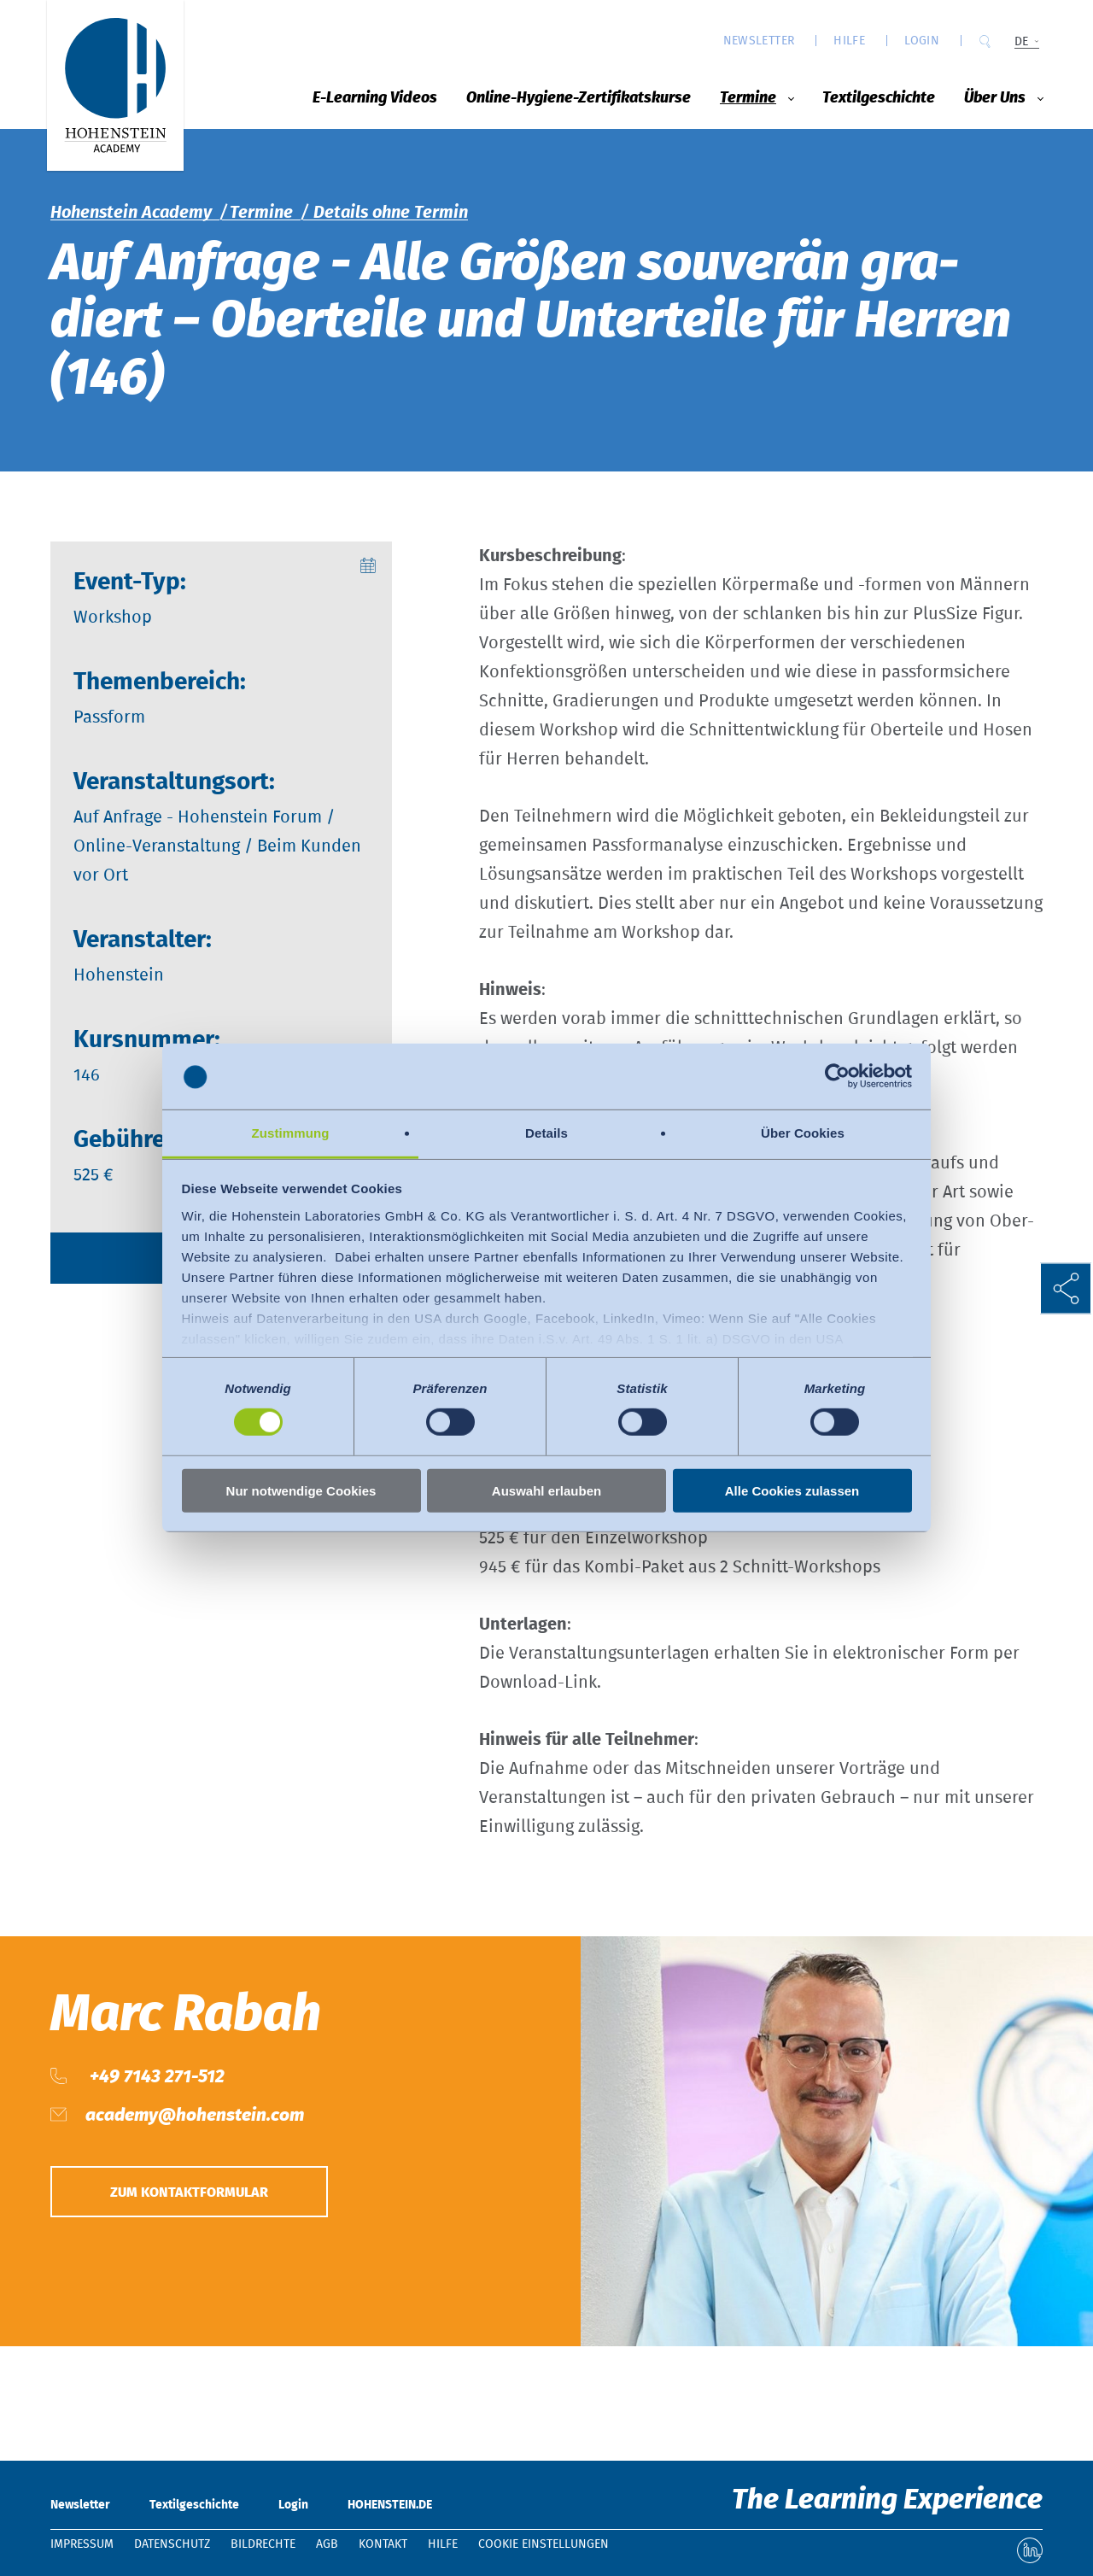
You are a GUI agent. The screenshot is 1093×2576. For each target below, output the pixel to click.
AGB (327, 2544)
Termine (748, 98)
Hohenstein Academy (131, 212)
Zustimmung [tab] (291, 1133)
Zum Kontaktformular (189, 2192)
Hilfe (849, 41)
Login (921, 41)
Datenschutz (172, 2544)
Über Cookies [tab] (803, 1133)
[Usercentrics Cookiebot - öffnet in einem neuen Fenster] (837, 1076)
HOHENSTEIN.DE (390, 2505)
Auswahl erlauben (546, 1490)
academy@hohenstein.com (194, 2115)
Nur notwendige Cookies (301, 1490)
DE (1021, 42)
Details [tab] (546, 1133)
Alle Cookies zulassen (792, 1490)
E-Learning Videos (375, 98)
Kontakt (383, 2544)
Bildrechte (263, 2544)
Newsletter (759, 41)
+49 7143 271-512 (155, 2077)
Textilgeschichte (878, 98)
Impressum (82, 2544)
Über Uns (995, 98)
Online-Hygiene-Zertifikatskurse (578, 98)
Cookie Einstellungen (543, 2544)
